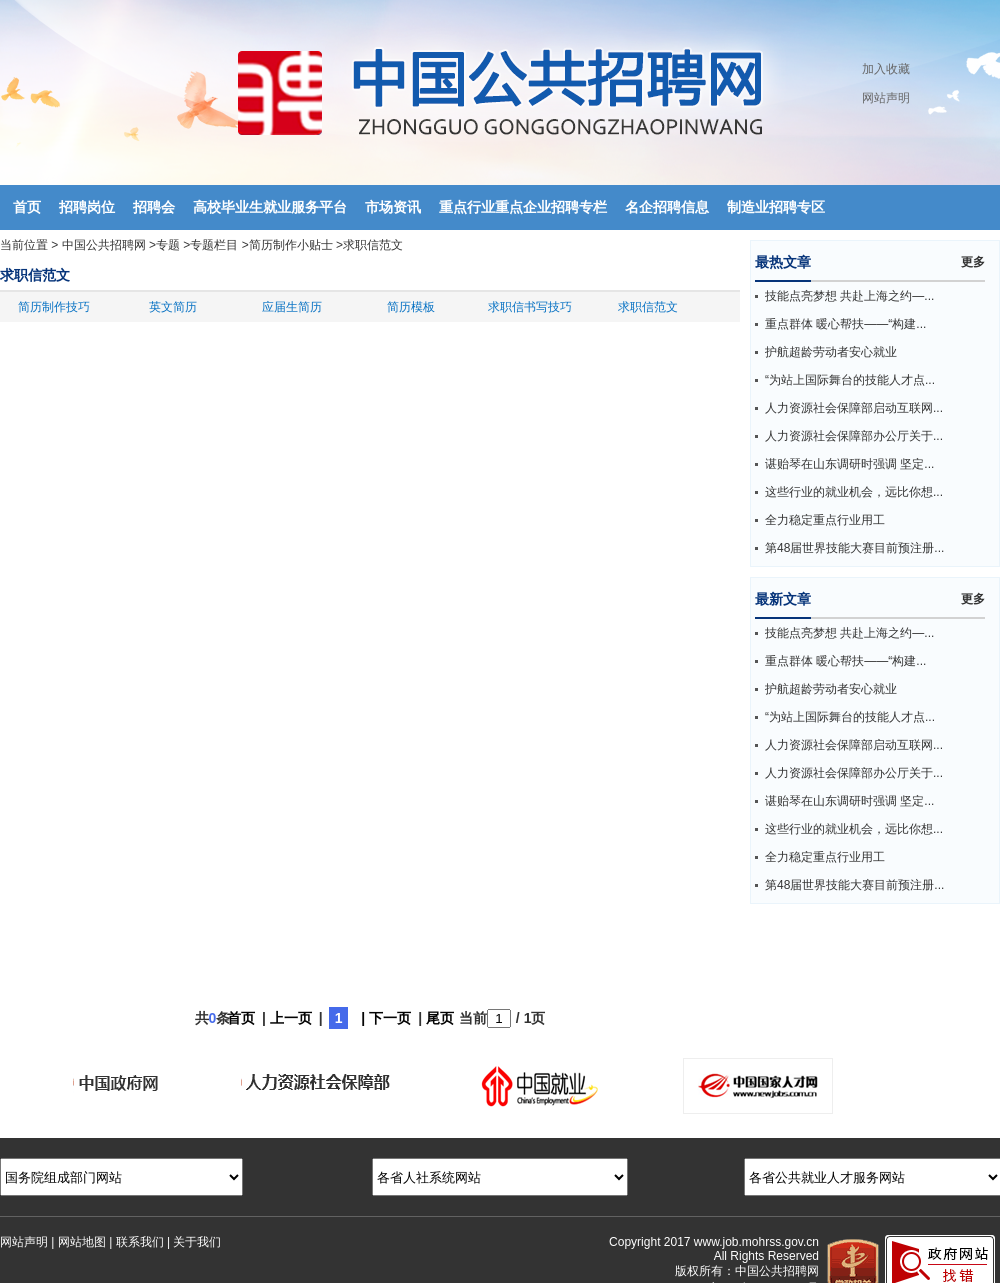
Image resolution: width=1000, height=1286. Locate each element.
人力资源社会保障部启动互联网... (854, 408)
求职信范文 (373, 245)
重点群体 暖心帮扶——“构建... (845, 324)
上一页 (291, 1018)
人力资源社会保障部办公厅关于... (854, 436)
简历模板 (411, 307)
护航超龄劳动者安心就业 (831, 352)
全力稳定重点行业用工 (825, 520)
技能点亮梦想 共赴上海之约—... (849, 296)
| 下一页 (386, 1018)
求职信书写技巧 (530, 307)
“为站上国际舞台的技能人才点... (850, 380)
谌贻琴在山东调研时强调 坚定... (849, 464)
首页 (241, 1018)
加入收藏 (886, 69)
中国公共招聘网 (104, 245)
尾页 (440, 1018)
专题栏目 (214, 245)
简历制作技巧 (54, 307)
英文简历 (173, 307)
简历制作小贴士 (291, 245)
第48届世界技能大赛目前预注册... (854, 548)
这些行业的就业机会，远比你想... (854, 492)
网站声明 (886, 98)
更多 (973, 262)
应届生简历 (292, 307)
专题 (168, 245)
